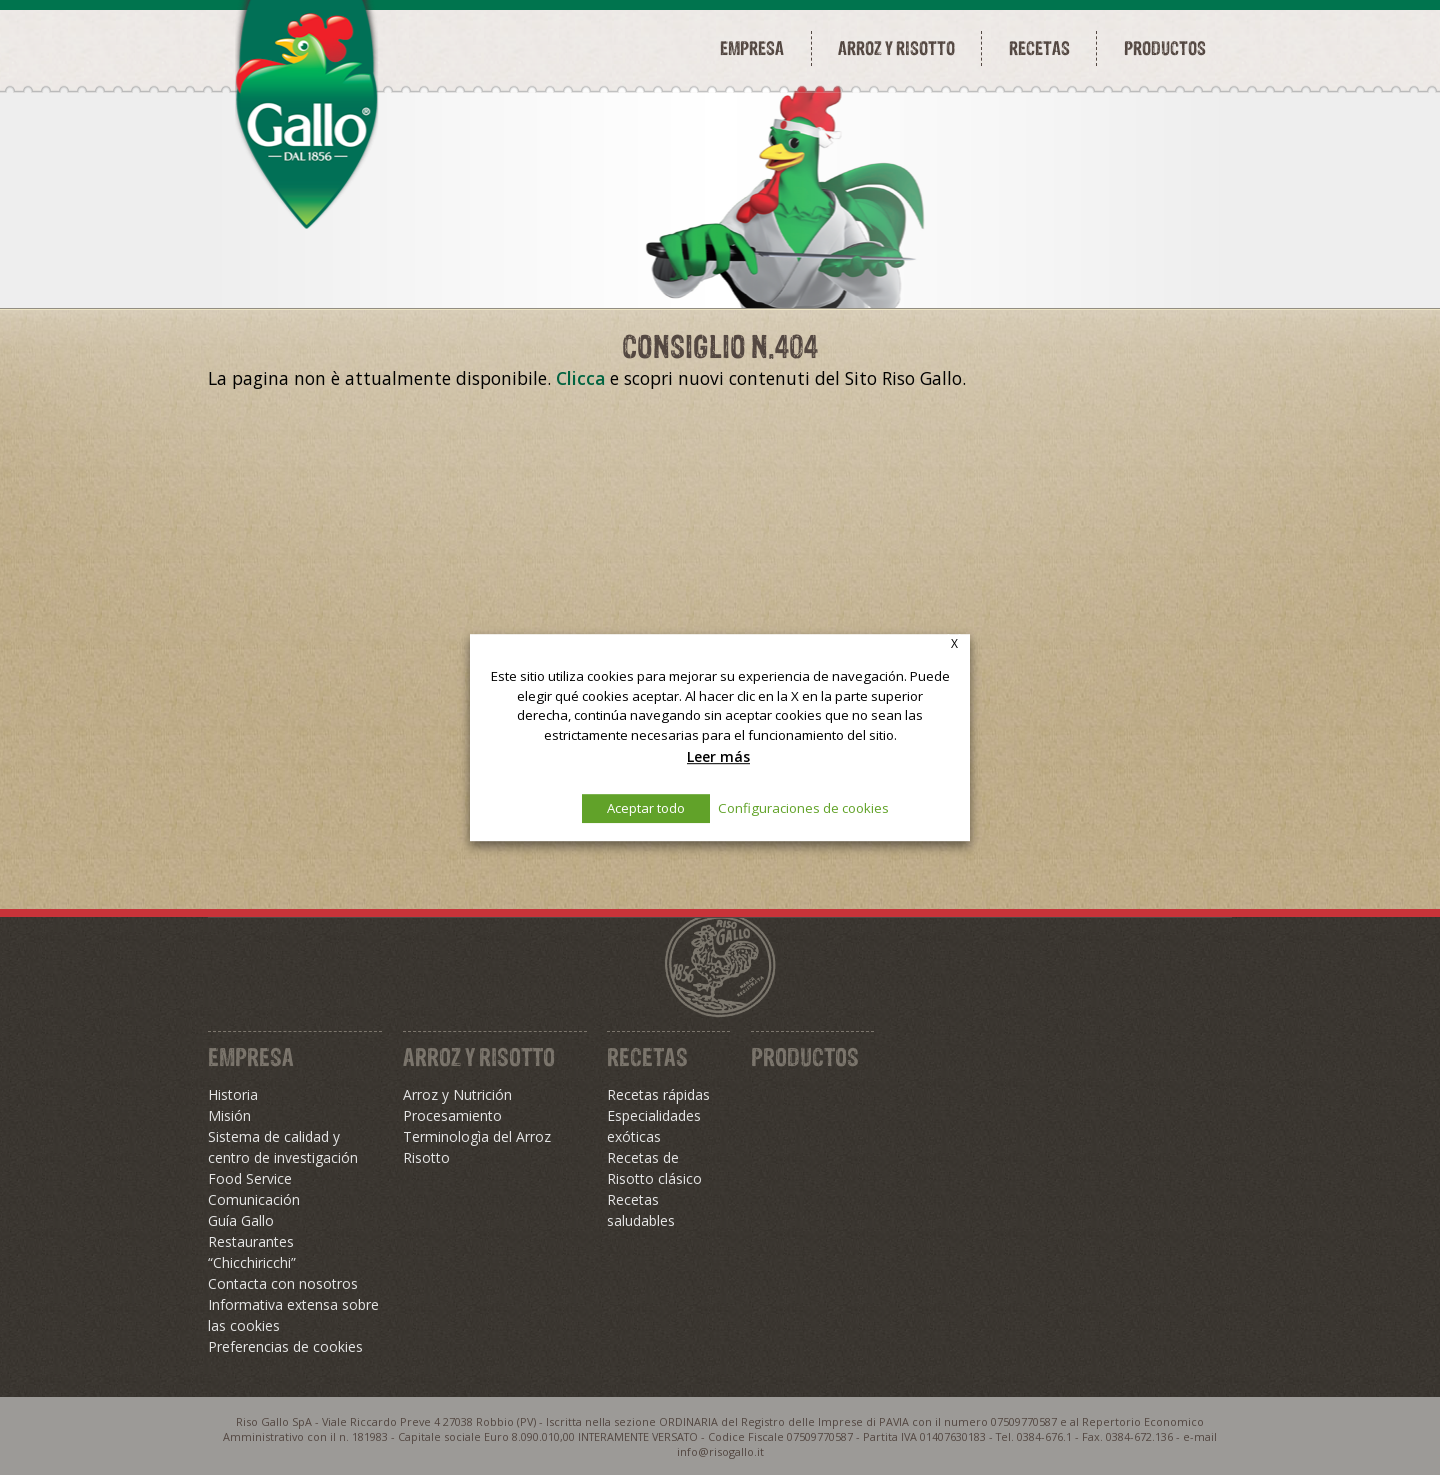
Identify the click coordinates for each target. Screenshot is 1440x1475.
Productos (1165, 48)
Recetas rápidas (658, 1094)
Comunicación (254, 1199)
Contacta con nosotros (283, 1283)
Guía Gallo (241, 1220)
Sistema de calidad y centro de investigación (283, 1147)
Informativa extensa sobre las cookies (293, 1315)
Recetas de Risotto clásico (654, 1168)
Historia (233, 1094)
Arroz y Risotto (479, 1057)
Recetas (1039, 48)
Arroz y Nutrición (457, 1094)
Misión (229, 1115)
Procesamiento (452, 1115)
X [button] (954, 643)
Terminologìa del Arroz (477, 1136)
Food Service (250, 1178)
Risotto (426, 1157)
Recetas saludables (641, 1210)
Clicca (580, 378)
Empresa (752, 48)
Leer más (718, 756)
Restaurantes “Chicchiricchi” (252, 1252)
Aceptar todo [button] (646, 808)
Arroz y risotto (896, 48)
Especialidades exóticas (654, 1126)
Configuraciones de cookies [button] (803, 808)
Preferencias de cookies (285, 1346)
